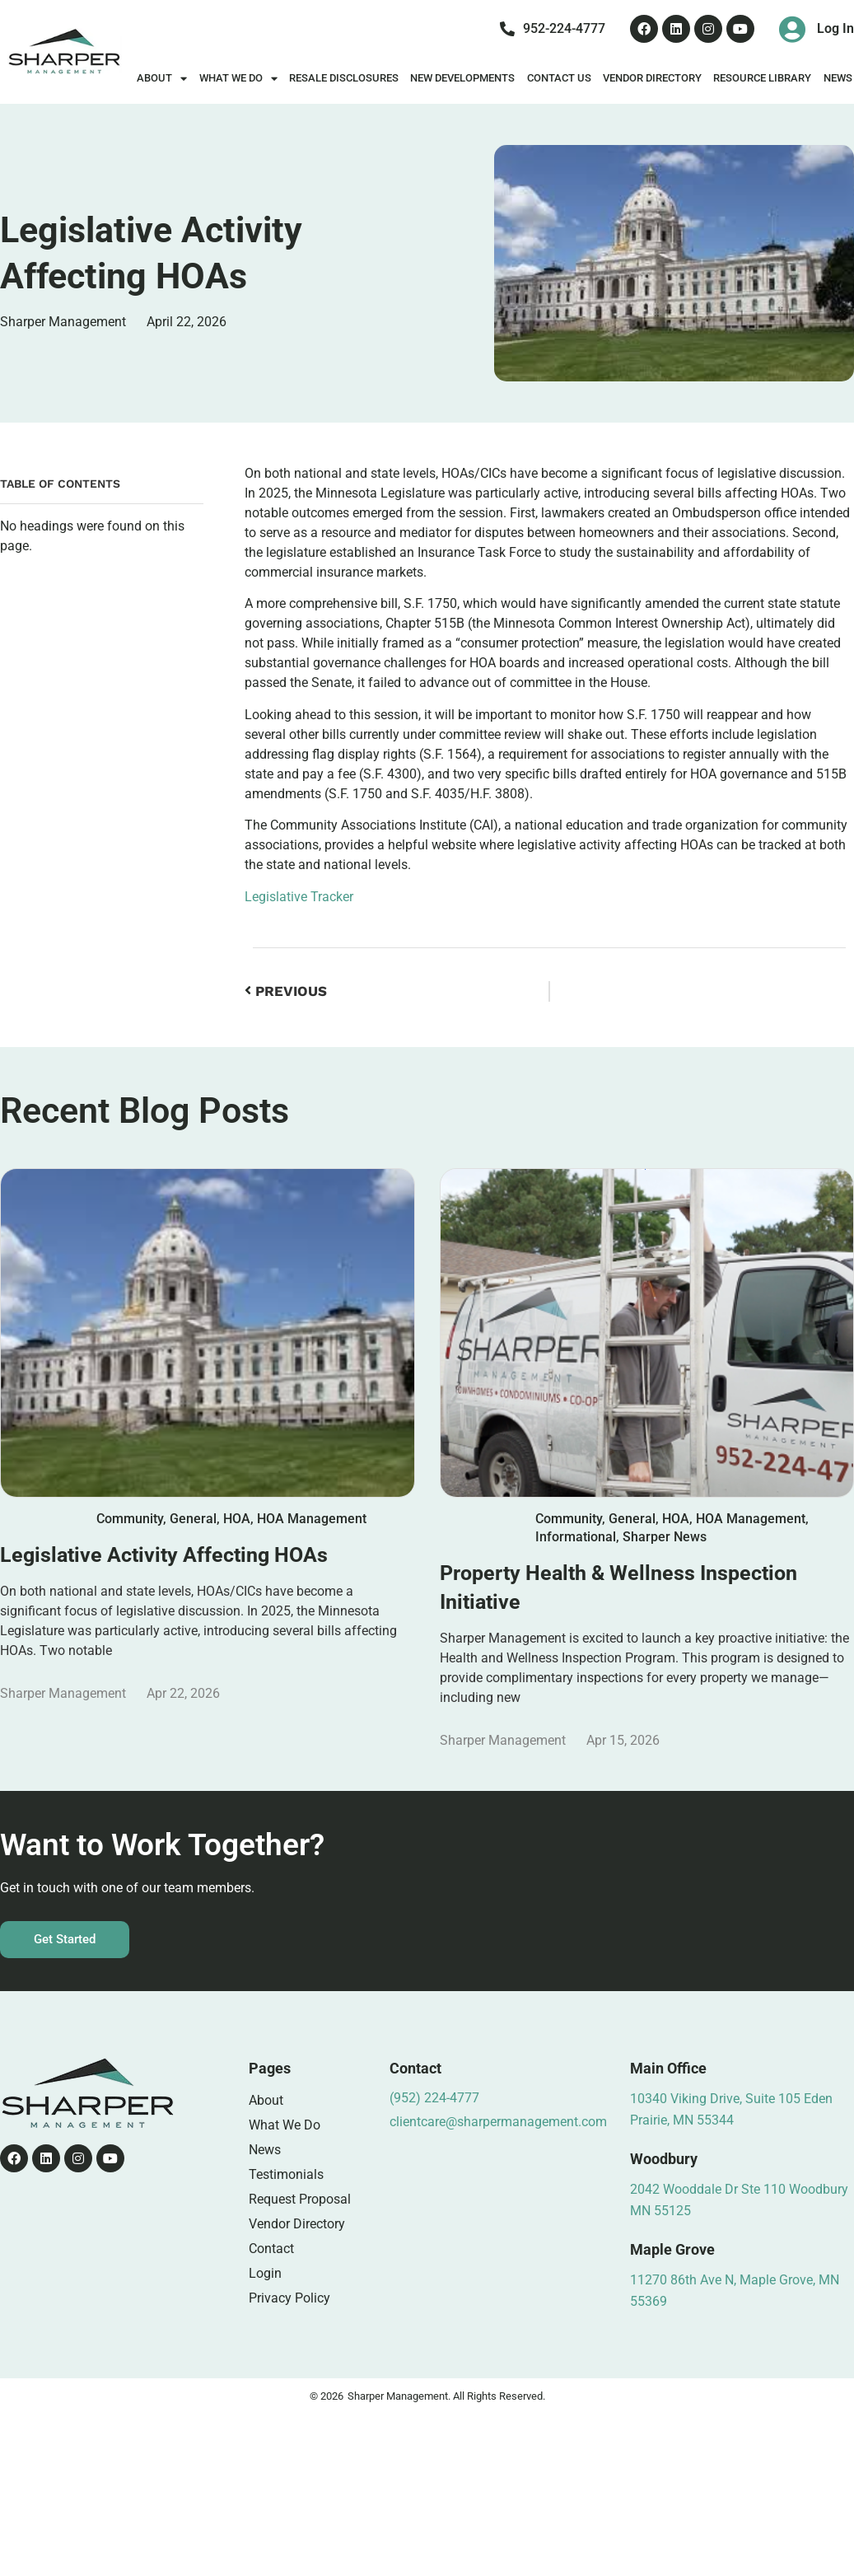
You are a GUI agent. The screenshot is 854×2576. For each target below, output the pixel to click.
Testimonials (286, 2174)
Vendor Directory (652, 78)
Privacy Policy (289, 2298)
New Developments (462, 78)
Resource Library (762, 78)
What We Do (238, 78)
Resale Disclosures (344, 78)
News (265, 2150)
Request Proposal (300, 2199)
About (162, 78)
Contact (271, 2248)
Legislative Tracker (299, 897)
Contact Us (559, 78)
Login (265, 2273)
